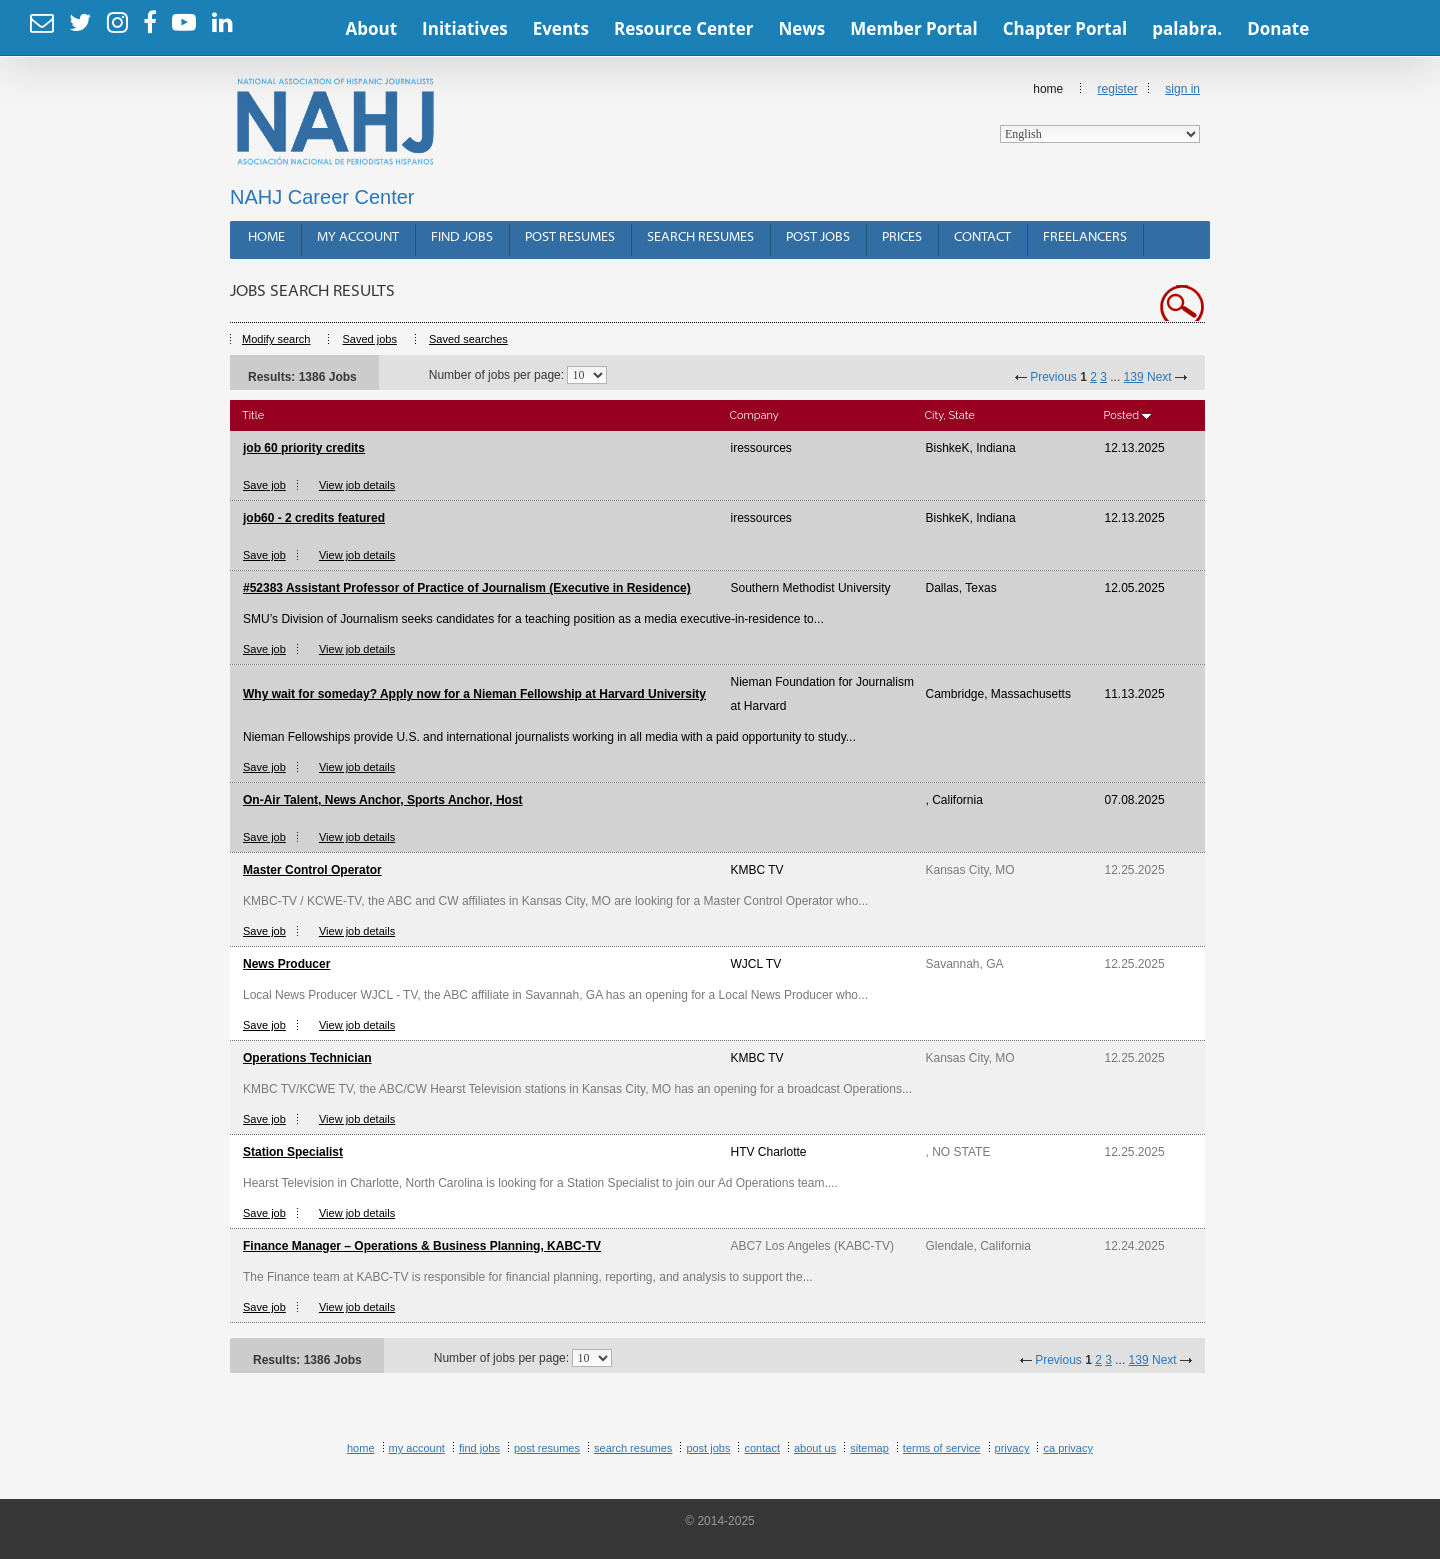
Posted (1121, 415)
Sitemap (869, 1448)
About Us (815, 1448)
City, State (950, 415)
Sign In (1182, 89)
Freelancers (1085, 237)
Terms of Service (942, 1448)
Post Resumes (570, 237)
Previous (1053, 377)
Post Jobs (818, 237)
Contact (982, 237)
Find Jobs (462, 237)
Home (1100, 112)
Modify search (276, 339)
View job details (357, 485)
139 (1134, 377)
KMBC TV (757, 870)
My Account (358, 237)
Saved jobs (369, 339)
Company (754, 415)
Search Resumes (700, 237)
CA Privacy (1068, 1448)
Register (1118, 89)
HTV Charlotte (769, 1152)
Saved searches (468, 339)
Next (1159, 377)
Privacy (1012, 1448)
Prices (902, 237)
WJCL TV (756, 964)
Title (253, 415)
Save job (264, 485)
